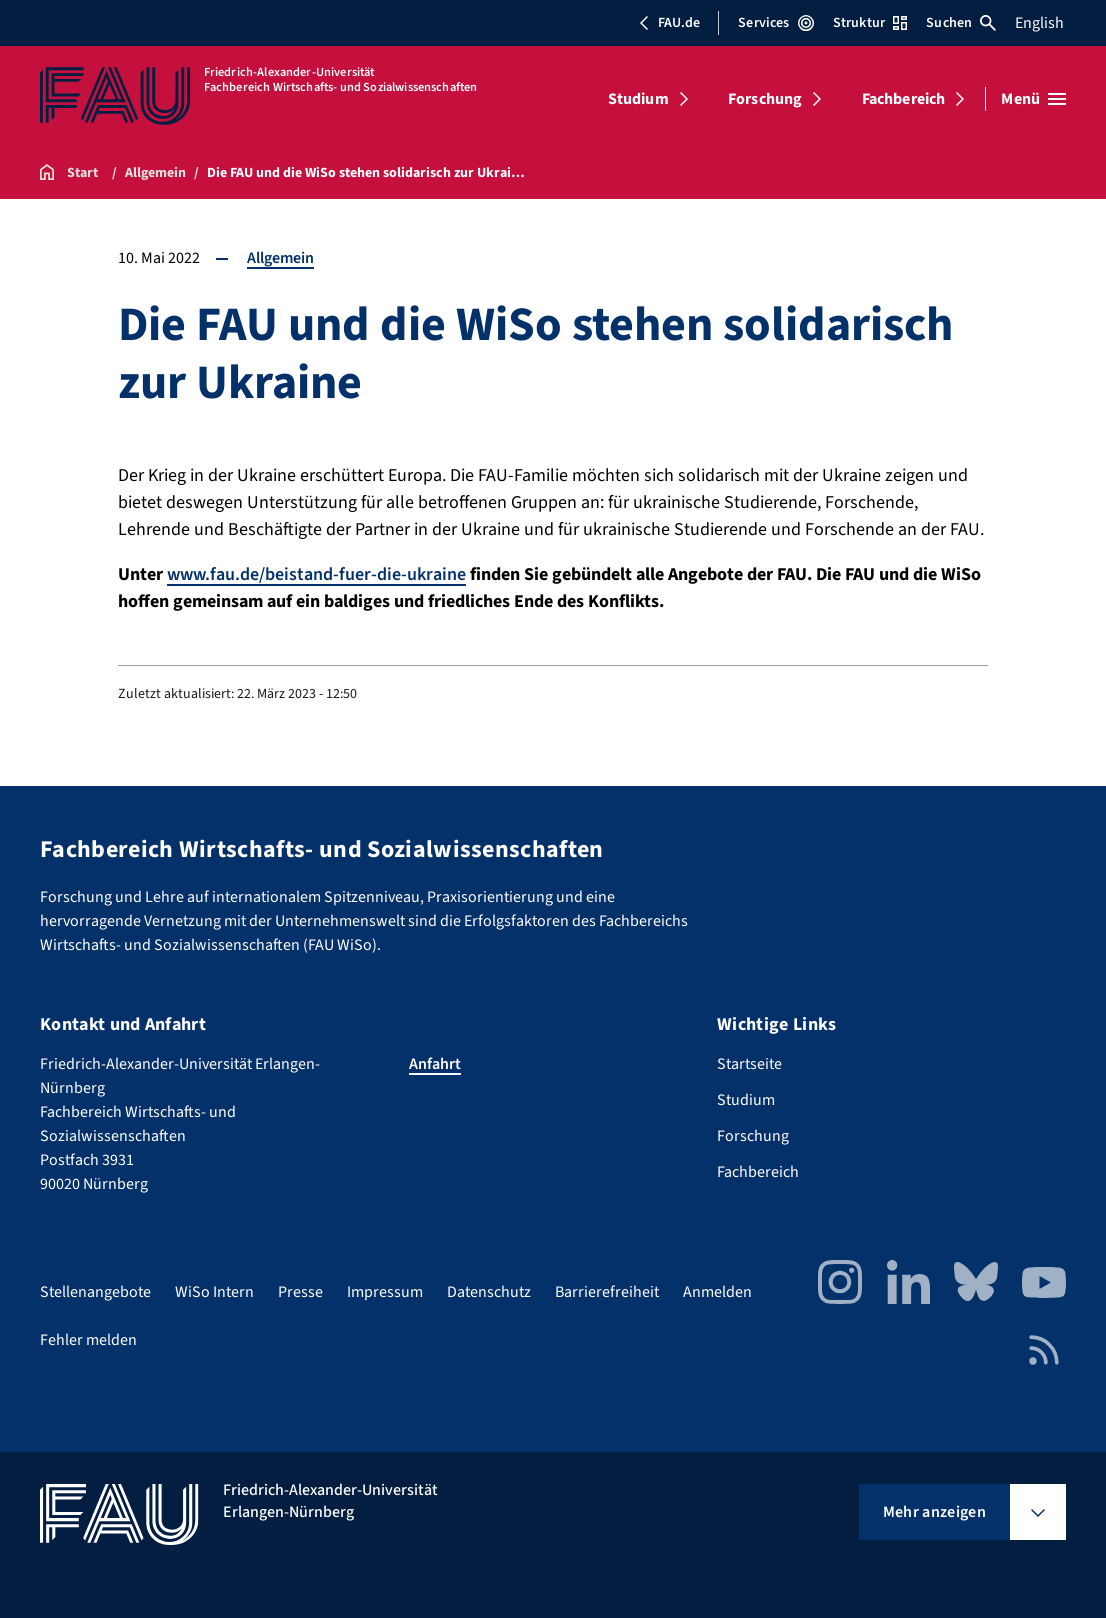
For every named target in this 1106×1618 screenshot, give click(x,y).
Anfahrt (435, 1064)
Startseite (749, 1064)
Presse (300, 1292)
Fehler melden (88, 1340)
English (1039, 23)
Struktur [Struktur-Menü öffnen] (870, 23)
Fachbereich (904, 99)
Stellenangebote (95, 1292)
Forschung (765, 99)
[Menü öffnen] (1033, 99)
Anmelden (717, 1292)
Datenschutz (489, 1292)
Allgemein (280, 258)
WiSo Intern (214, 1292)
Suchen (961, 23)
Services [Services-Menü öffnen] (775, 23)
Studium (638, 99)
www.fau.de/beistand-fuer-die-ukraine (316, 574)
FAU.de (669, 23)
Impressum (385, 1292)
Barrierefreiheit (607, 1292)
